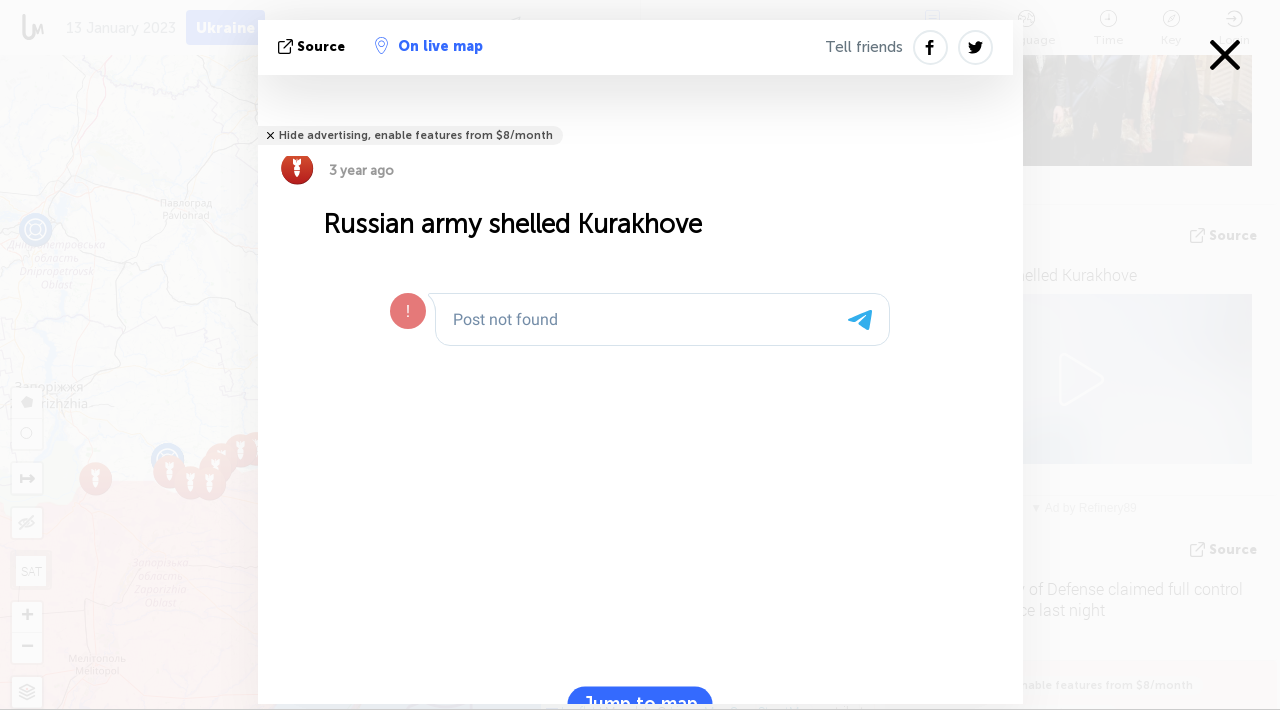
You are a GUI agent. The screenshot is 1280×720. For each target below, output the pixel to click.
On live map (429, 46)
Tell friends (864, 47)
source (313, 46)
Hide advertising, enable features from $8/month (416, 135)
